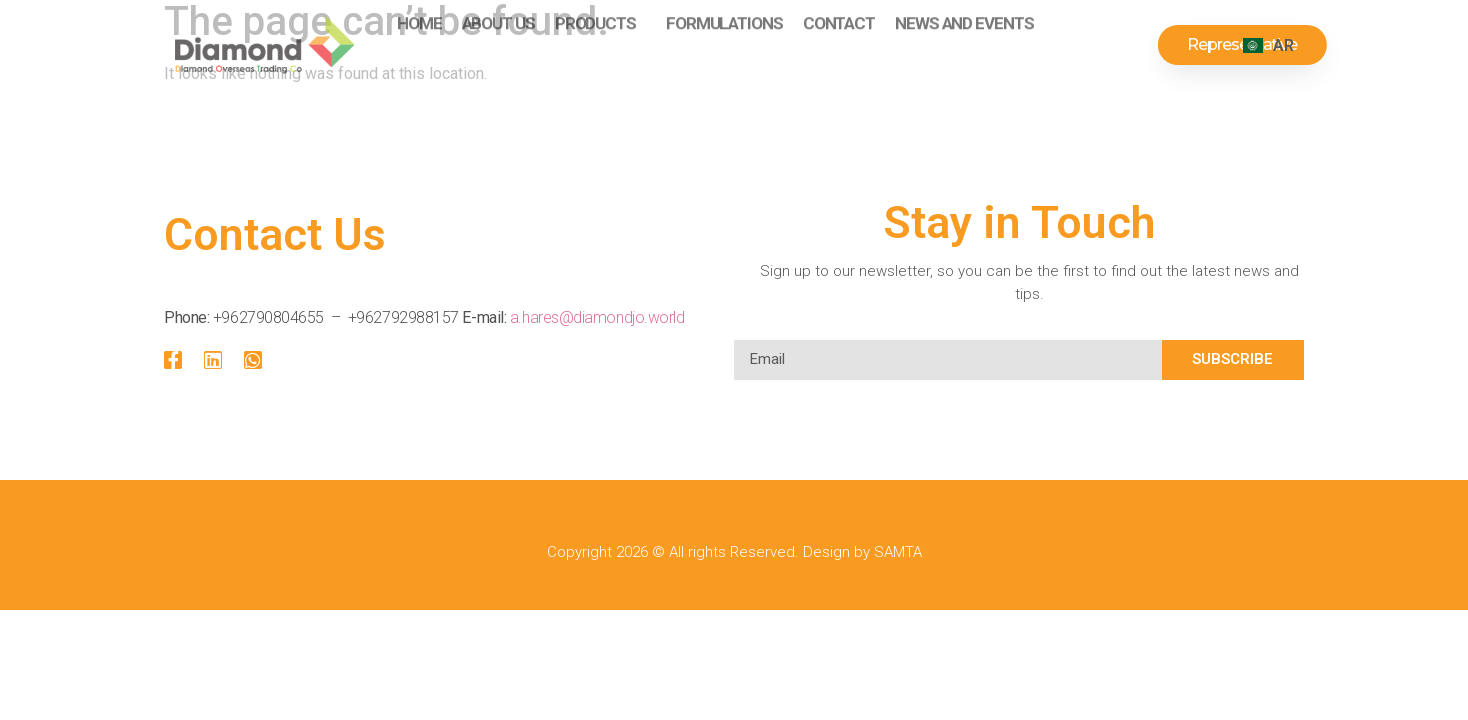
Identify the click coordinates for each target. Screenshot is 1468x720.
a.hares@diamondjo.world (597, 317)
